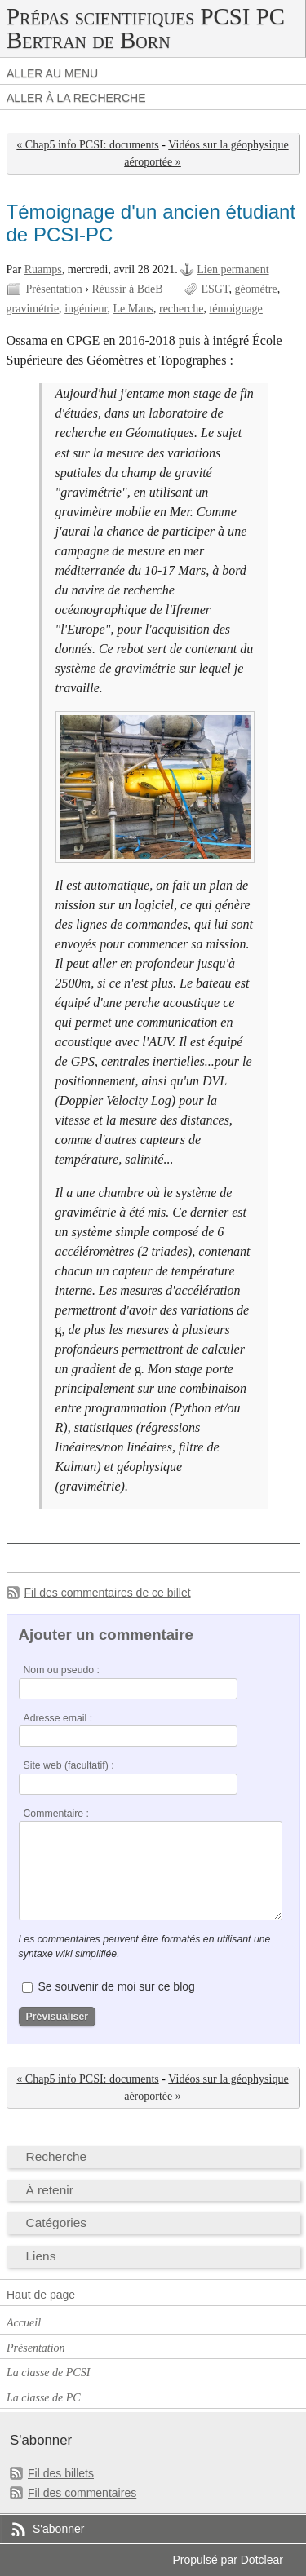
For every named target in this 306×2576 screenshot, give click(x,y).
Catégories (56, 2222)
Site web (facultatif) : (69, 1765)
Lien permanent (232, 269)
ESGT (214, 289)
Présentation (54, 289)
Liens (41, 2256)
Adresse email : (58, 1718)
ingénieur (85, 309)
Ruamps (43, 269)
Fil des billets (61, 2473)
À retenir (49, 2190)
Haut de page (41, 2294)
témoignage (235, 309)
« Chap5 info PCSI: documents (87, 145)
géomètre (255, 289)
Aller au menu (52, 73)
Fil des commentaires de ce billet (107, 1592)
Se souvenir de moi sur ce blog (116, 1986)
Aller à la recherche (76, 97)
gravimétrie (33, 309)
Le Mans (133, 309)
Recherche (56, 2156)
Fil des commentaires (82, 2492)
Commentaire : (56, 1813)
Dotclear (262, 2559)
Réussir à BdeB (126, 289)
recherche (181, 309)
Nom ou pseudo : (62, 1670)
